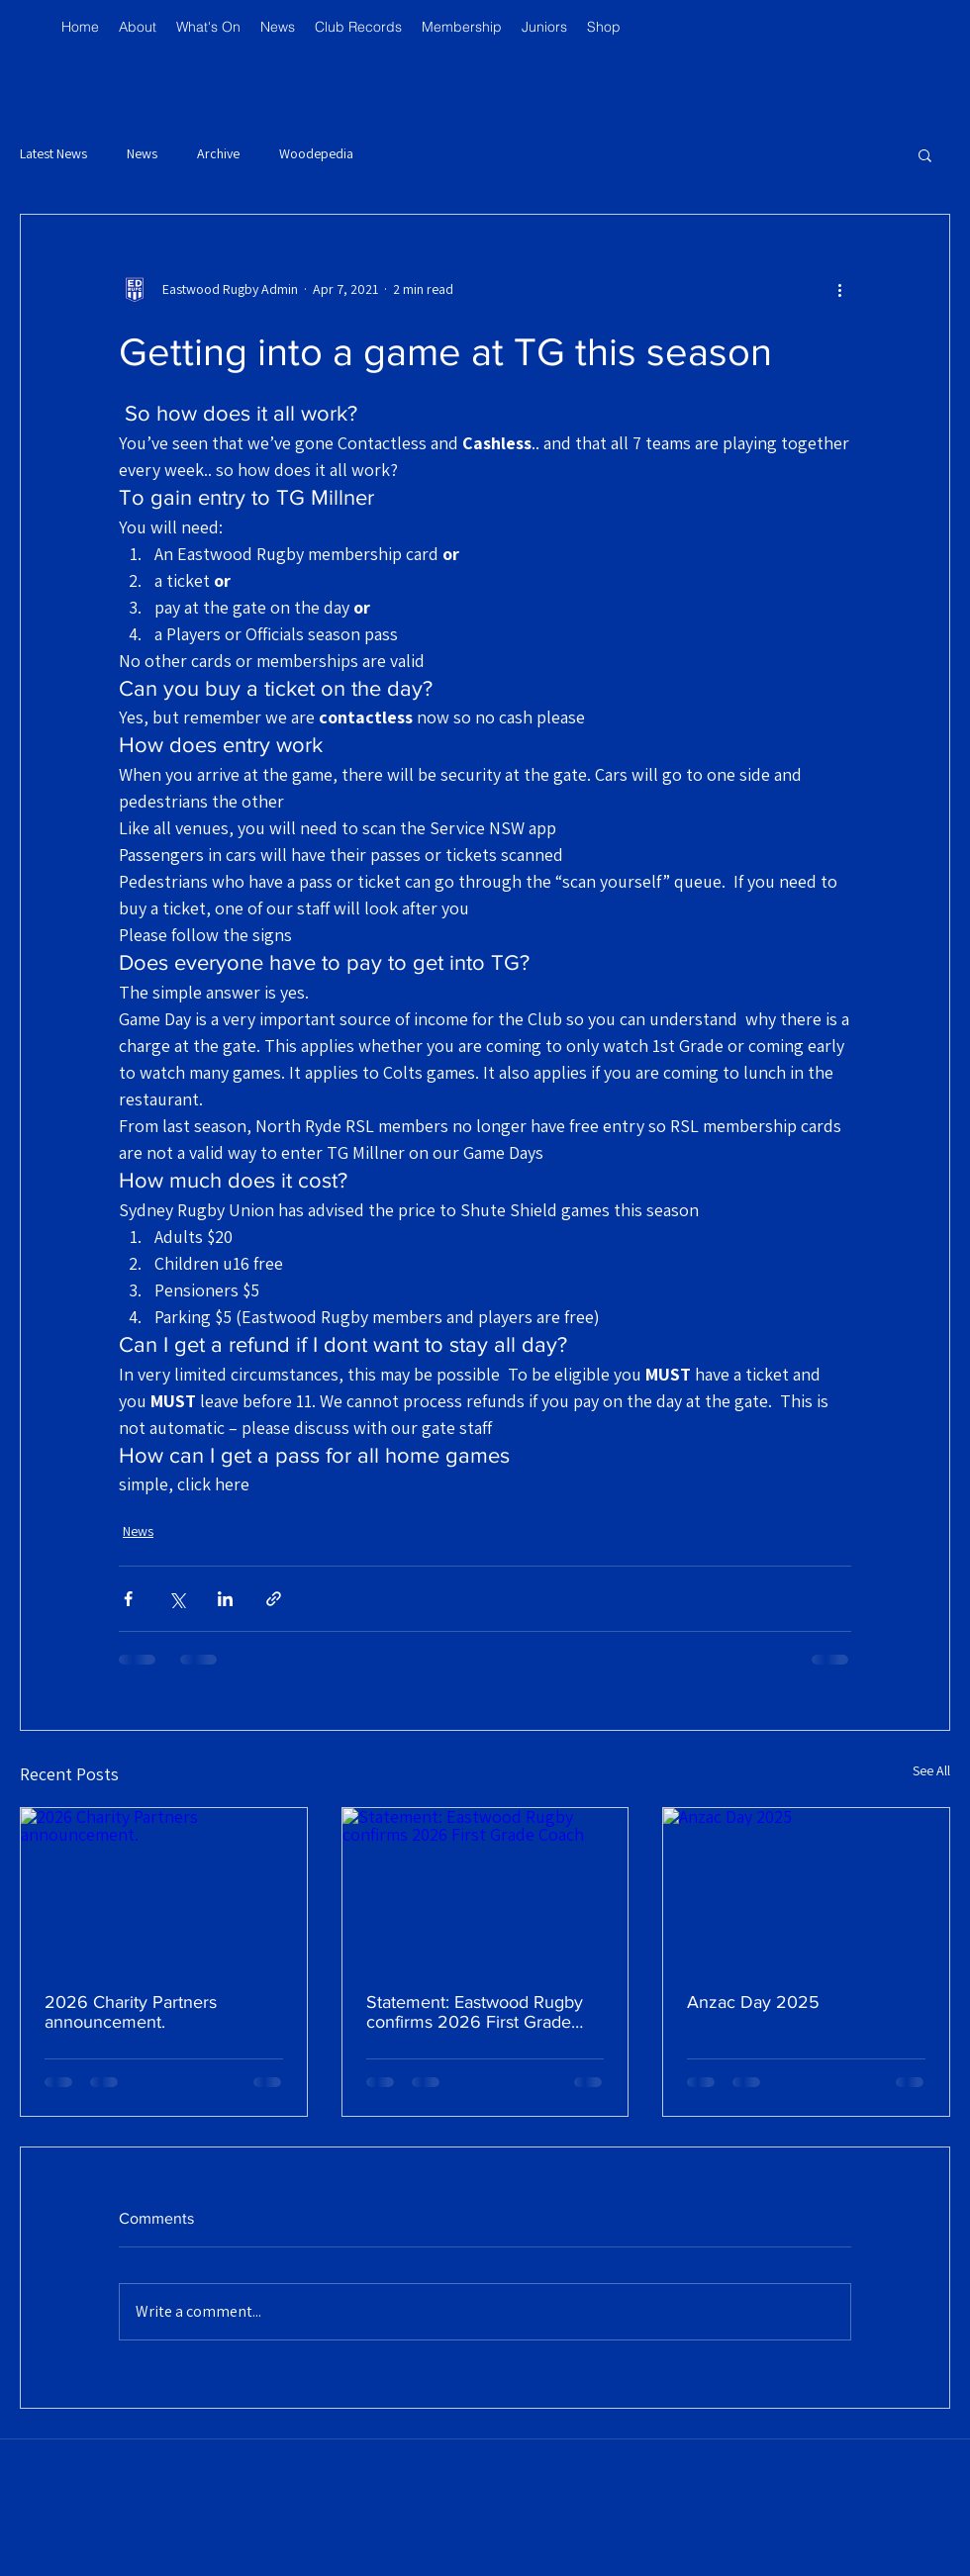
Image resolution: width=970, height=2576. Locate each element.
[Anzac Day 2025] (806, 1888)
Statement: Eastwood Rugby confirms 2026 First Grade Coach (474, 2012)
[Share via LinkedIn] (225, 1598)
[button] (937, 35)
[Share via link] (273, 1598)
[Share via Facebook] (128, 1598)
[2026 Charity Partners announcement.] (164, 1888)
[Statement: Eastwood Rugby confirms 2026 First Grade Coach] (485, 1888)
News (142, 153)
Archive (218, 153)
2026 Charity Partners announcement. (131, 2012)
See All (931, 1770)
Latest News (53, 153)
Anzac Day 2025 (753, 2002)
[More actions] (839, 290)
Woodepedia (316, 153)
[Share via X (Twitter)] (176, 1598)
